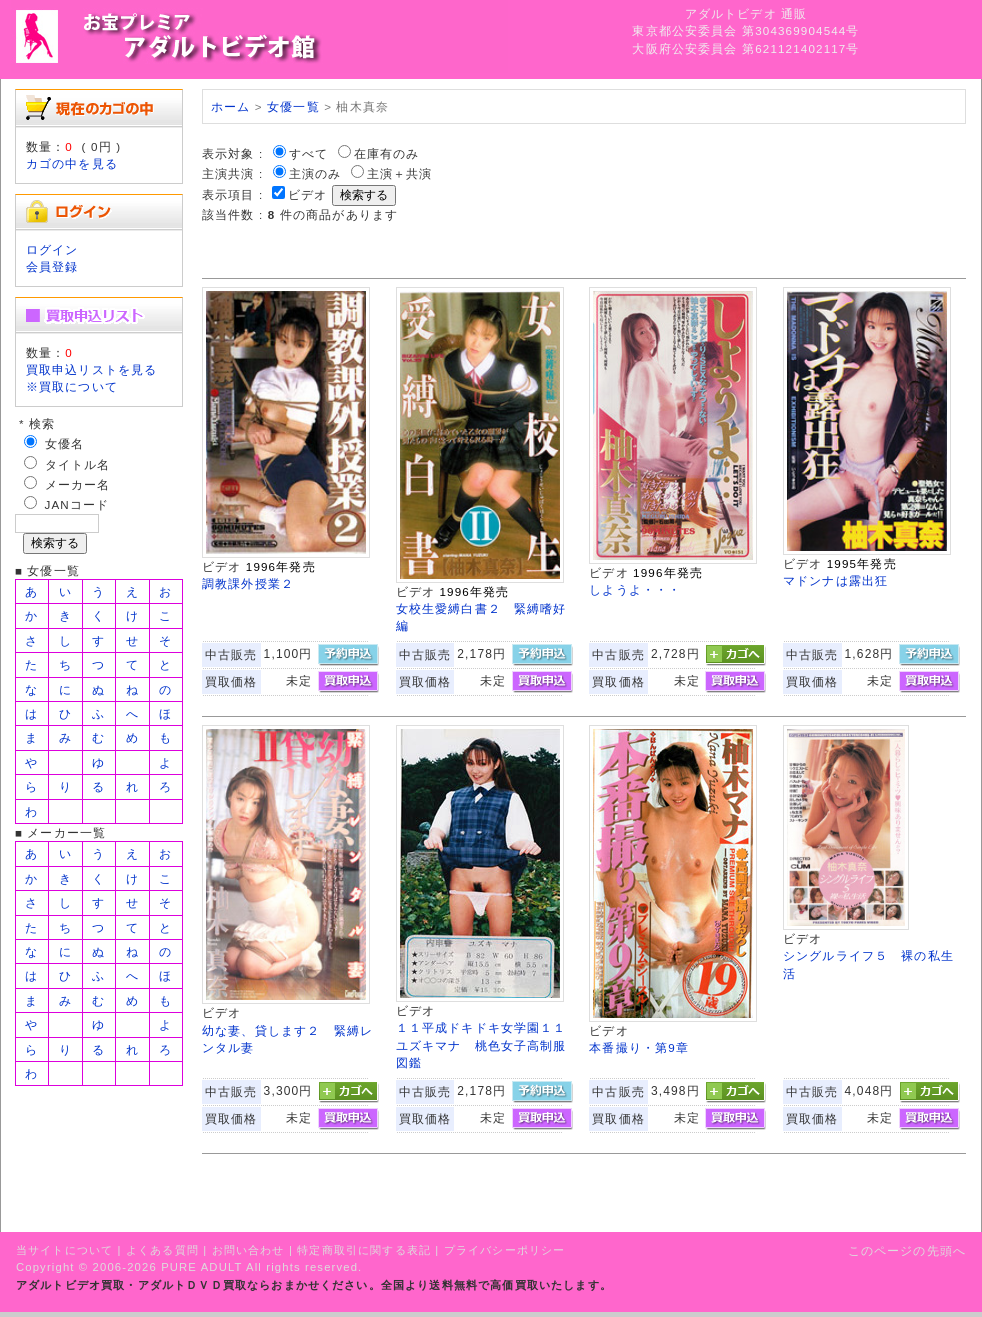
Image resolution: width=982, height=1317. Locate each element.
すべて (308, 153)
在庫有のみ (387, 153)
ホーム (230, 106)
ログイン (52, 249)
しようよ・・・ (635, 589)
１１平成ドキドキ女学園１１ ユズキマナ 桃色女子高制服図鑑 (488, 1045)
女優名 (64, 443)
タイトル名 (78, 464)
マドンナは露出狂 (835, 580)
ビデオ (307, 194)
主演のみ (315, 173)
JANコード (77, 504)
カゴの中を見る (72, 163)
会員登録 (52, 266)
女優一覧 (293, 106)
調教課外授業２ (248, 583)
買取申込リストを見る (92, 369)
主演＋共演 (400, 173)
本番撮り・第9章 (639, 1047)
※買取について (72, 386)
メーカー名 (78, 484)
